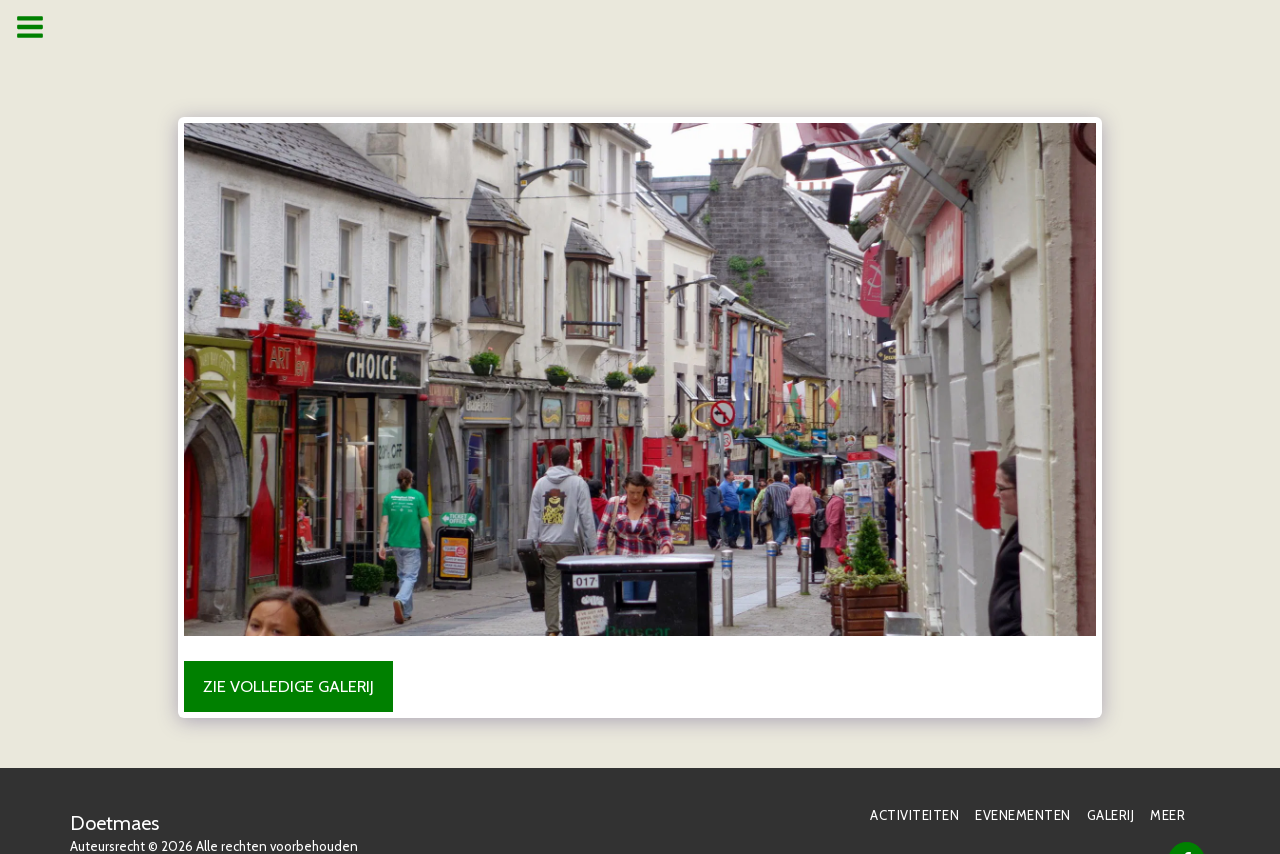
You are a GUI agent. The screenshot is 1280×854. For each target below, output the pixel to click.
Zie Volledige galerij (288, 686)
